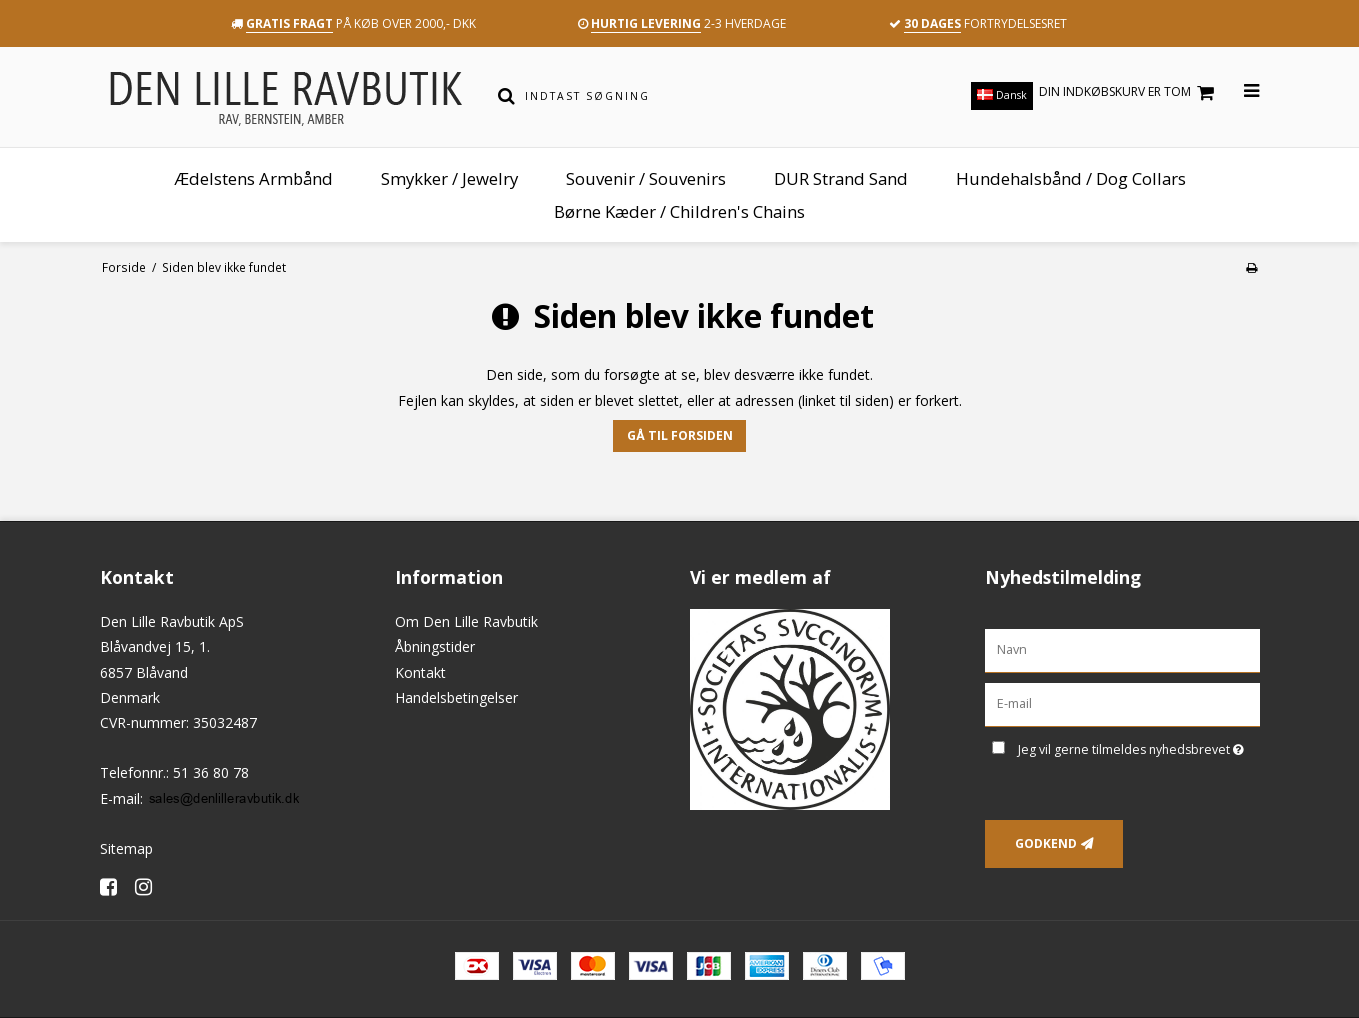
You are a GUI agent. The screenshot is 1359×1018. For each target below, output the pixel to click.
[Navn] (1122, 649)
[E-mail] (1122, 703)
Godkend (1046, 843)
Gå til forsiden (680, 435)
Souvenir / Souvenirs (646, 178)
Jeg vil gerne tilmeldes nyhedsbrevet (1138, 746)
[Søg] (507, 96)
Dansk (1002, 95)
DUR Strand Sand (841, 178)
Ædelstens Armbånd (253, 178)
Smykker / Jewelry (449, 178)
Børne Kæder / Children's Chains (679, 211)
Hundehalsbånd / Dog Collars (1071, 178)
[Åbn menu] (1239, 91)
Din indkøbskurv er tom (1129, 92)
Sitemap (126, 848)
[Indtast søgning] (692, 96)
